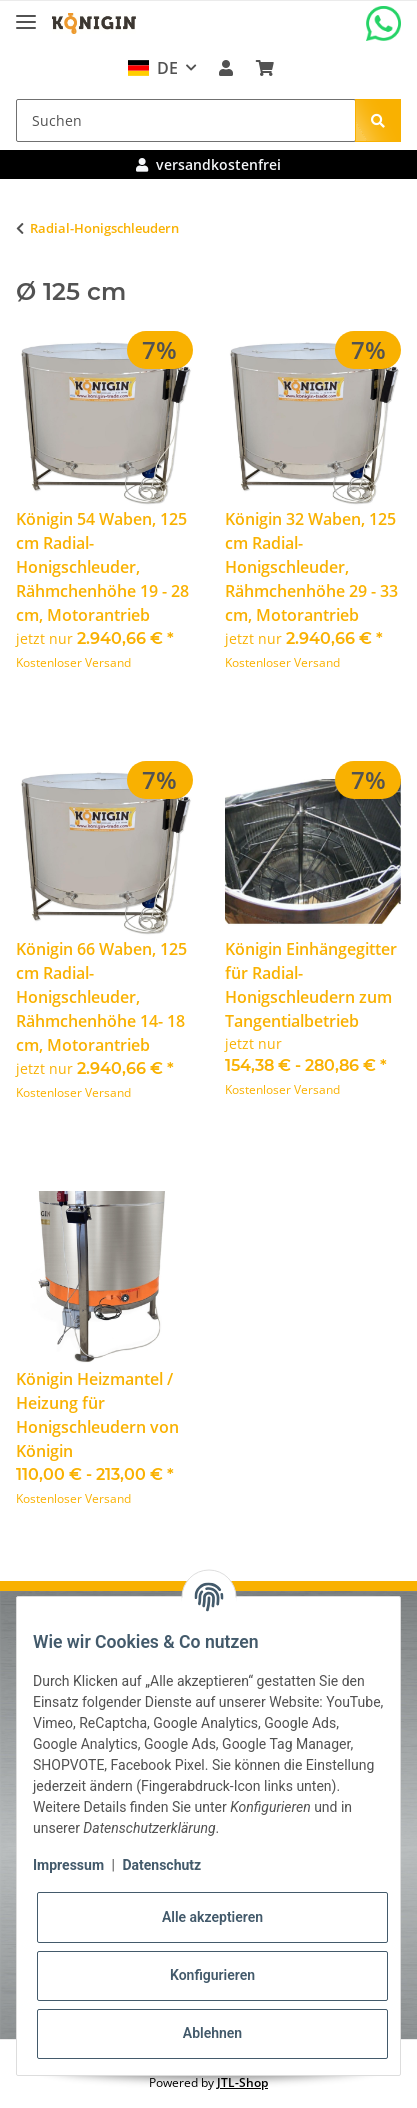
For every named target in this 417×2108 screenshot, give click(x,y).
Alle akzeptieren (212, 1917)
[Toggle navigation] (26, 13)
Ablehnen (212, 2033)
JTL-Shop (242, 2082)
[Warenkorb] (264, 68)
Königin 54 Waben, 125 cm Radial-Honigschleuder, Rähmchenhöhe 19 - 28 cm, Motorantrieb (102, 567)
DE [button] (152, 68)
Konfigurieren (212, 1975)
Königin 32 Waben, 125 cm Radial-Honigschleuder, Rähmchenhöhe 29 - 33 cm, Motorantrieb (311, 567)
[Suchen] (186, 120)
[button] (226, 68)
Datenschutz (161, 1865)
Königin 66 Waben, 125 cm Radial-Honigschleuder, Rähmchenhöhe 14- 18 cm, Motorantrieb (101, 997)
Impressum (68, 1865)
